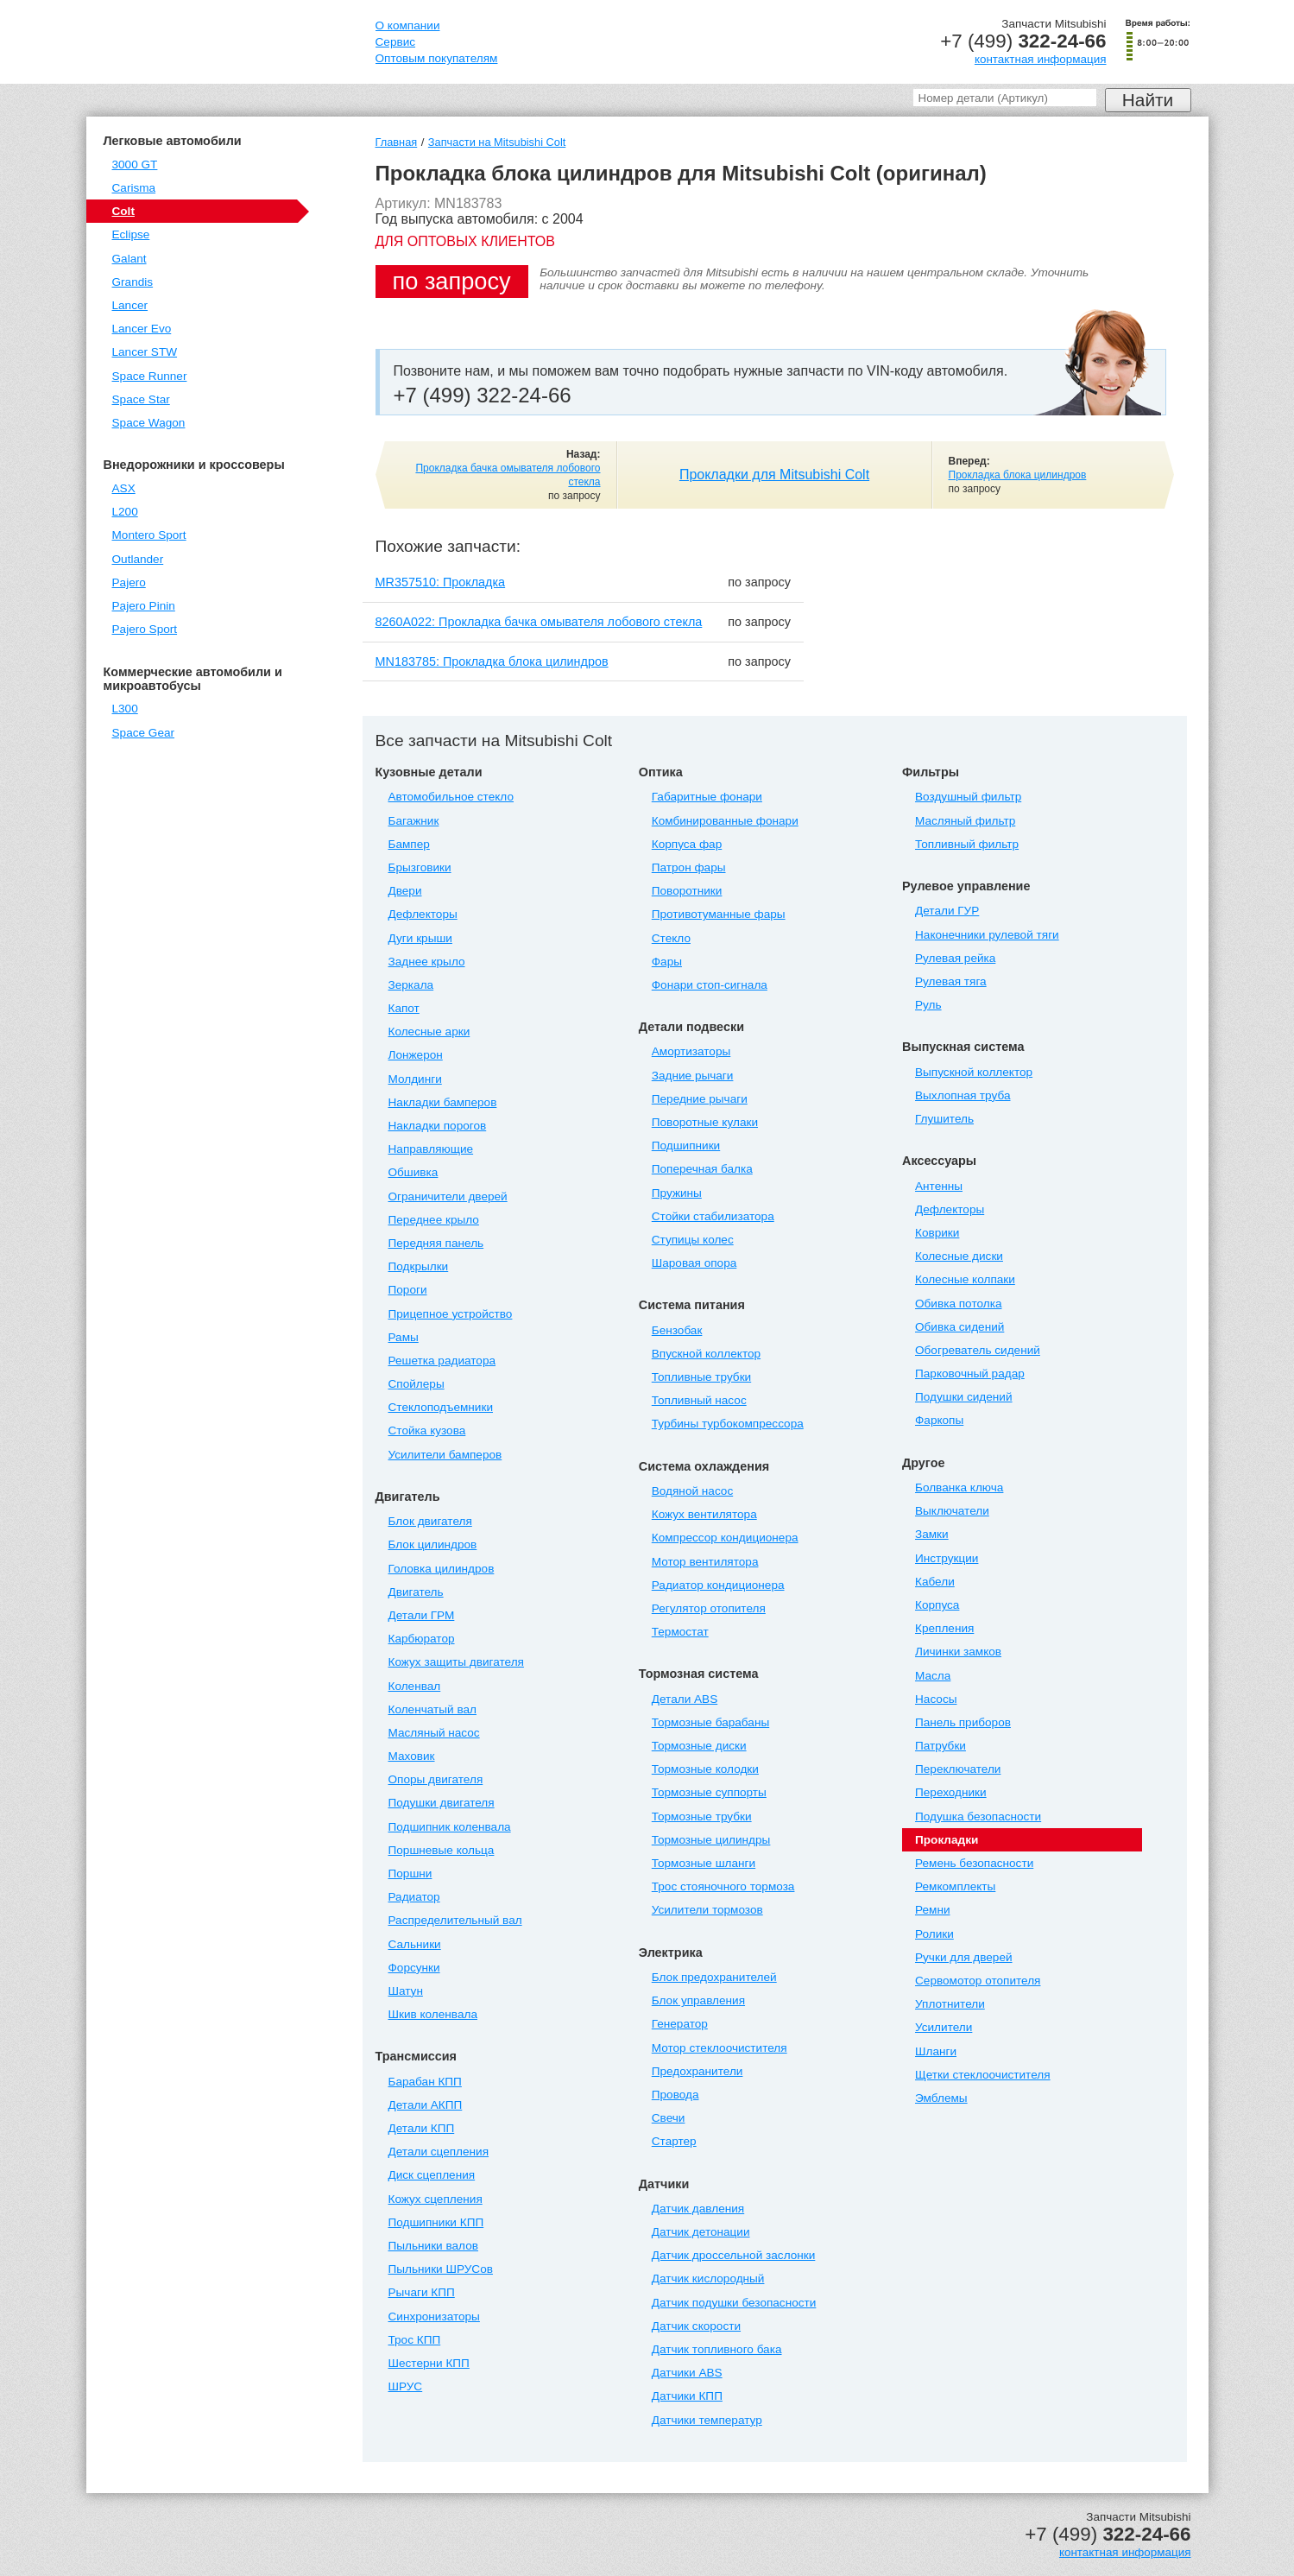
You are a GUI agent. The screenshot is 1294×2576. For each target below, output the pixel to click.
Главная (397, 142)
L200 (125, 511)
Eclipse (131, 234)
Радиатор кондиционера (718, 1585)
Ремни (932, 1909)
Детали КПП (421, 2128)
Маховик (411, 1756)
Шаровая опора (694, 1262)
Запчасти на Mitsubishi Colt (496, 142)
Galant (129, 258)
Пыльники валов (433, 2245)
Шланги (935, 2051)
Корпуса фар (687, 844)
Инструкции (946, 1558)
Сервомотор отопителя (977, 1980)
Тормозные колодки (705, 1769)
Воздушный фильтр (968, 796)
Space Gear (143, 732)
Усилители (943, 2027)
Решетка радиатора (442, 1360)
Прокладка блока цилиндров (1018, 475)
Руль (928, 1004)
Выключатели (952, 1510)
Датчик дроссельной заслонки (734, 2255)
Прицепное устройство (450, 1313)
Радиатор (414, 1896)
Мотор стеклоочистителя (719, 2047)
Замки (932, 1534)
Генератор (680, 2023)
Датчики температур (707, 2420)
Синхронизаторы (434, 2316)
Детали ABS (684, 1699)
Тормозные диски (699, 1745)
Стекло (671, 938)
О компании (408, 25)
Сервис (396, 41)
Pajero (129, 582)
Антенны (939, 1186)
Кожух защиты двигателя (456, 1661)
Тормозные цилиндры (711, 1839)
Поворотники (687, 890)
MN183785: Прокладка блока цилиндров (492, 661)
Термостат (680, 1631)
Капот (404, 1008)
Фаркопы (939, 1420)
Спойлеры (416, 1383)
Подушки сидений (964, 1396)
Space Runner (149, 376)
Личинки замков (958, 1651)
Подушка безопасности (978, 1816)
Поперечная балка (702, 1168)
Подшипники (686, 1145)
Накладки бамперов (442, 1102)
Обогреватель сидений (977, 1350)
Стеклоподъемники (441, 1407)
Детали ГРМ (421, 1615)
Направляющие (431, 1148)
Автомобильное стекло (451, 796)
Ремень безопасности (974, 1863)
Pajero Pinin (143, 605)
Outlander (138, 559)
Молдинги (415, 1079)
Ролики (934, 1933)
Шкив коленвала (432, 2014)
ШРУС (405, 2386)
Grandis (133, 281)
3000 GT (135, 164)
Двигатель (416, 1591)
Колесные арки (429, 1031)
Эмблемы (941, 2098)
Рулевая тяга (951, 981)
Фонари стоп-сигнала (709, 984)
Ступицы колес (693, 1239)
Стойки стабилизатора (713, 1216)
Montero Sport (149, 534)
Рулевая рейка (955, 958)
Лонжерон (415, 1054)
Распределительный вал (455, 1920)
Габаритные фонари (707, 796)
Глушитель (944, 1118)
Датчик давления (698, 2208)
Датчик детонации (701, 2231)
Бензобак (677, 1330)
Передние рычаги (700, 1098)
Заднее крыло (426, 961)
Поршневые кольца (441, 1850)
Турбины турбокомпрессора (728, 1423)
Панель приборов (963, 1722)
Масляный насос (434, 1732)
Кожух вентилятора (704, 1514)
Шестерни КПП (429, 2363)
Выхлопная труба (962, 1095)
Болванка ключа (959, 1487)
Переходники (951, 1792)
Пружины (677, 1193)
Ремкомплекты (955, 1886)
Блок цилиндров (432, 1544)
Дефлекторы (423, 914)
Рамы (403, 1337)
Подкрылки (418, 1266)
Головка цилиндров (441, 1568)
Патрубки (940, 1745)
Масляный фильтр (965, 820)
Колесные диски (959, 1256)
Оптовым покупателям (437, 58)
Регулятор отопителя (709, 1608)
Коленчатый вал (432, 1709)
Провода (675, 2094)
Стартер (674, 2141)
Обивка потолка (958, 1303)
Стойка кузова (427, 1430)
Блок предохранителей (714, 1977)
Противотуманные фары (719, 914)
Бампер (409, 844)
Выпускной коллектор (973, 1072)
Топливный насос (699, 1400)
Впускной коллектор (706, 1353)
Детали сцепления (438, 2151)
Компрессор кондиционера (725, 1537)
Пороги (407, 1289)
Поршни (410, 1873)
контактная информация (1041, 59)
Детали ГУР (947, 910)
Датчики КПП (687, 2395)
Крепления (944, 1628)
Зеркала (411, 984)
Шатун (405, 1990)
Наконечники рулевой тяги (987, 934)
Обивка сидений (959, 1326)
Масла (932, 1675)
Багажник (413, 820)
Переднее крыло (433, 1219)
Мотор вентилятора (705, 1561)
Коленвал (414, 1686)
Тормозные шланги (703, 1863)
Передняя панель (436, 1243)
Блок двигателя (430, 1521)
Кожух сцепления (435, 2199)
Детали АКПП (425, 2104)
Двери (405, 890)
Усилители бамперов (445, 1454)
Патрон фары (689, 867)
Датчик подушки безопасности (734, 2302)
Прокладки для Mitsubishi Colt (774, 474)
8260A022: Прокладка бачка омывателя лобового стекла (539, 622)
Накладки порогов (437, 1125)
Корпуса (937, 1604)
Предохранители (697, 2071)
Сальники (414, 1944)
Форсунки (414, 1967)
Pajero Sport (145, 629)
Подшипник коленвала (449, 1826)
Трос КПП (414, 2339)
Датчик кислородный (708, 2278)
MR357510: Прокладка (441, 582)
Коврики (937, 1232)
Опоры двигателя (435, 1779)
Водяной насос (692, 1490)
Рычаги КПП (421, 2292)
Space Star (141, 399)
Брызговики (419, 867)
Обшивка (413, 1172)
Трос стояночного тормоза (723, 1886)
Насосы (935, 1699)
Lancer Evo (142, 328)
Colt (123, 211)
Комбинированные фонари (725, 820)
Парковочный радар (970, 1373)
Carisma (134, 187)
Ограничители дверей (448, 1196)
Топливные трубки (701, 1376)
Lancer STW (145, 351)
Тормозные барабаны (710, 1722)
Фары (667, 961)
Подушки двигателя (441, 1802)
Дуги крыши (420, 938)
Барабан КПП (425, 2081)
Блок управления (698, 2000)
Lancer (130, 305)
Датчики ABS (687, 2372)
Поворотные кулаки (705, 1122)
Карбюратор (421, 1638)
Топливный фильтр (967, 844)
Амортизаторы (691, 1051)
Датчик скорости (696, 2326)
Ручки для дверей (964, 1957)
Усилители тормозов (707, 1909)
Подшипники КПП (436, 2222)
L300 (125, 708)
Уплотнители (950, 2003)
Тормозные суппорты (709, 1792)
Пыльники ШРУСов (440, 2269)
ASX (124, 488)
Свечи (668, 2117)
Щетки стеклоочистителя (983, 2074)
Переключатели (957, 1769)
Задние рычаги (693, 1075)
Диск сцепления (432, 2174)
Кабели (935, 1581)
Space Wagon (149, 422)
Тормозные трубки (702, 1816)
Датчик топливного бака (717, 2349)
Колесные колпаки (965, 1279)
